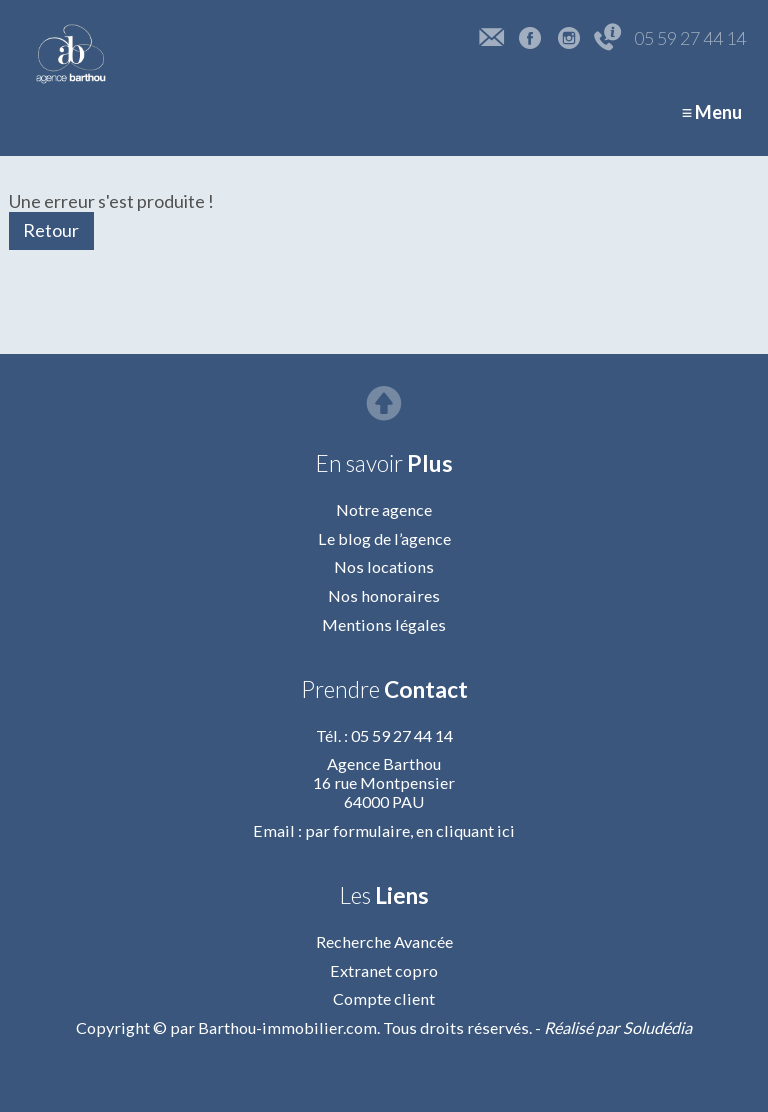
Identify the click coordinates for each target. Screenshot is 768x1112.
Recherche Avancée (384, 941)
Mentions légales (384, 624)
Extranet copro (384, 970)
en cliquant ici (465, 830)
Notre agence (384, 509)
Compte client (384, 998)
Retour (51, 230)
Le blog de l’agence (384, 538)
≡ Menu (712, 112)
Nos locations (384, 566)
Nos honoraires (384, 595)
